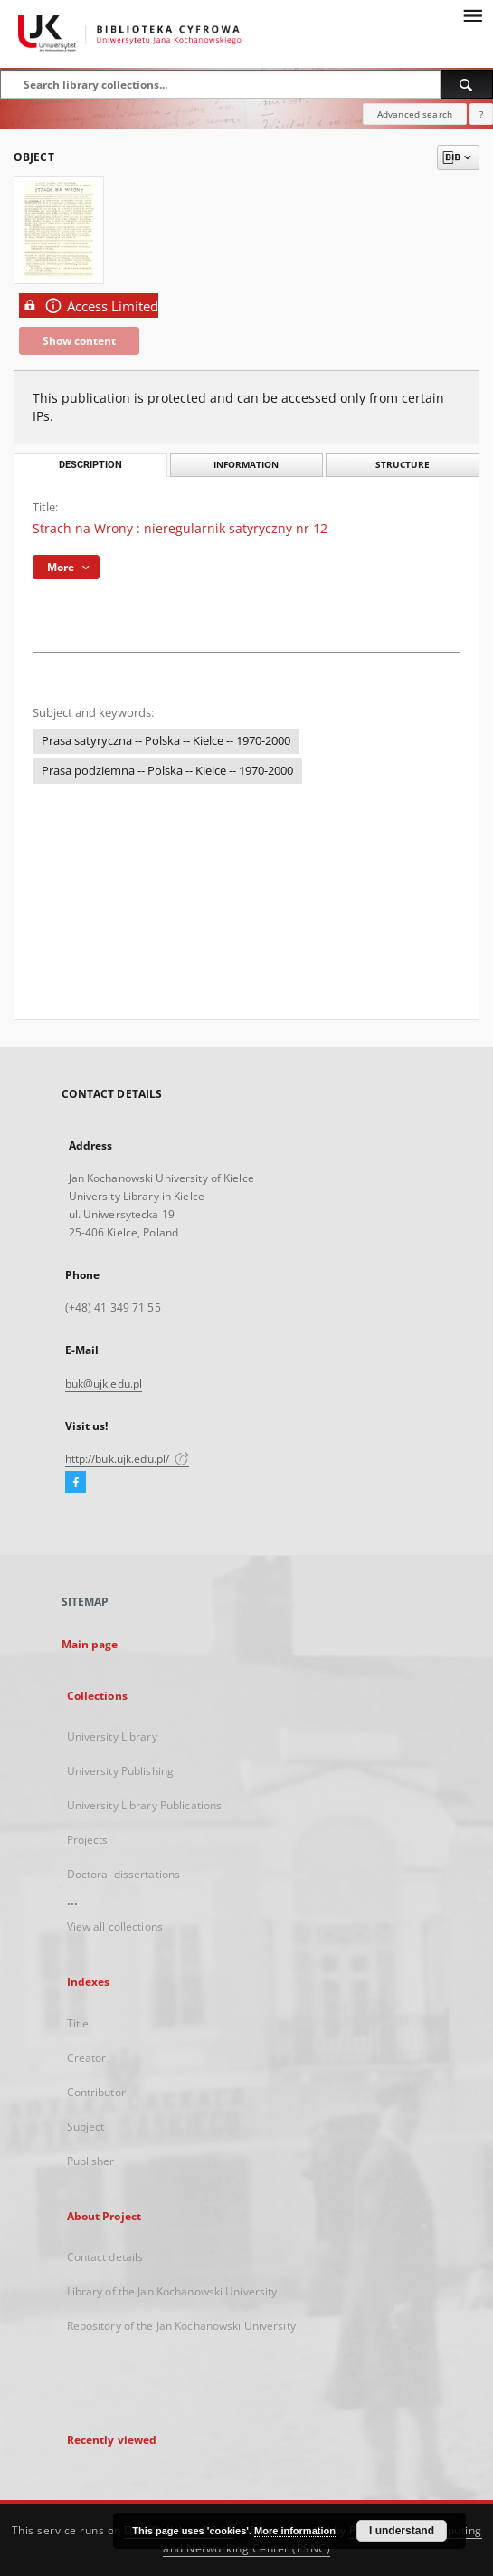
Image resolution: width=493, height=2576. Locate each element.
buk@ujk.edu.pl (104, 1383)
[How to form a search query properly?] (481, 114)
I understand (401, 2530)
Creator (87, 2058)
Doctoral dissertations (124, 1874)
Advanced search (414, 114)
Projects (88, 1839)
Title (78, 2023)
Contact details (105, 2257)
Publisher (91, 2161)
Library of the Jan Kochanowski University (172, 2291)
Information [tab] (246, 465)
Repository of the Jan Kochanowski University (181, 2325)
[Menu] (472, 14)
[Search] (467, 84)
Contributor (96, 2092)
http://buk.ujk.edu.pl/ (127, 1458)
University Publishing (121, 1771)
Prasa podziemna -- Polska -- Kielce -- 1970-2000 (167, 770)
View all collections (115, 1926)
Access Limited (88, 305)
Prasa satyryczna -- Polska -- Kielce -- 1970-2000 (166, 741)
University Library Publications (145, 1805)
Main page (90, 1644)
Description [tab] (90, 465)
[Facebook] (75, 1482)
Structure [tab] (402, 465)
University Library (112, 1736)
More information (295, 2530)
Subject (86, 2126)
